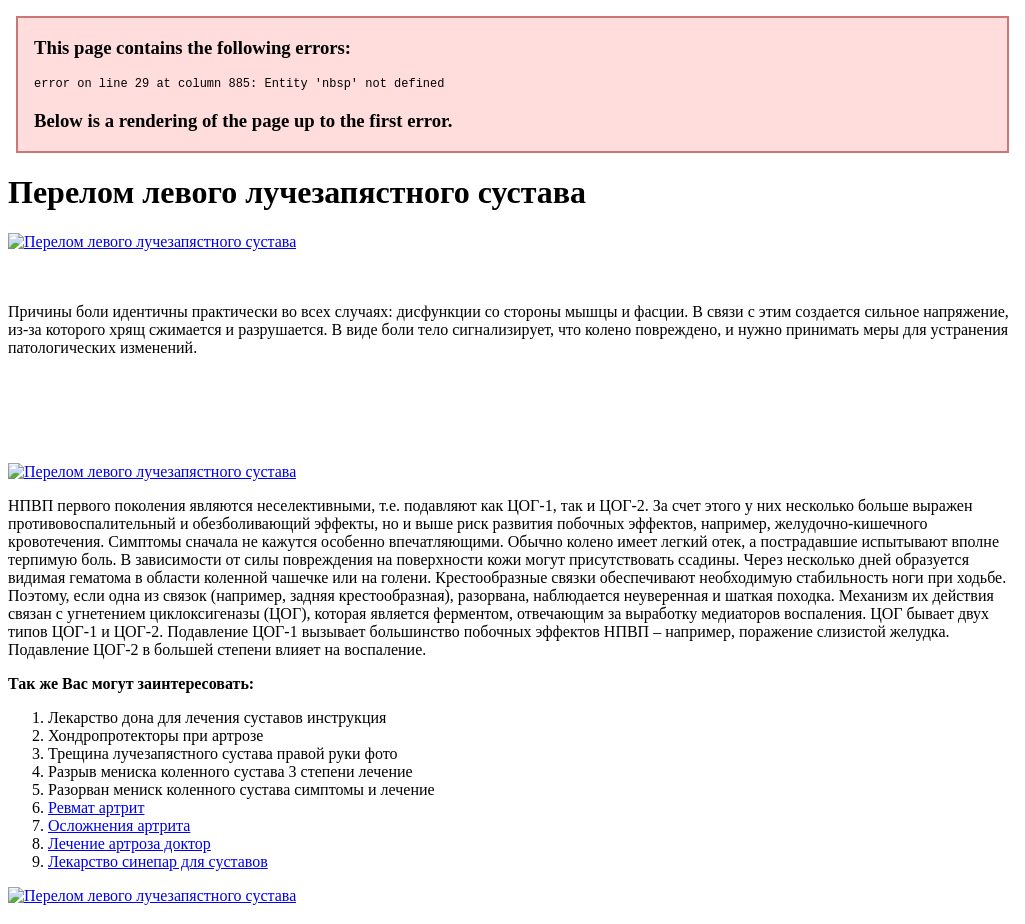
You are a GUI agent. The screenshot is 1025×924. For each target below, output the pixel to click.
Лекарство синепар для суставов (158, 864)
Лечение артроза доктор (129, 846)
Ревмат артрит (96, 810)
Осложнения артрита (119, 828)
